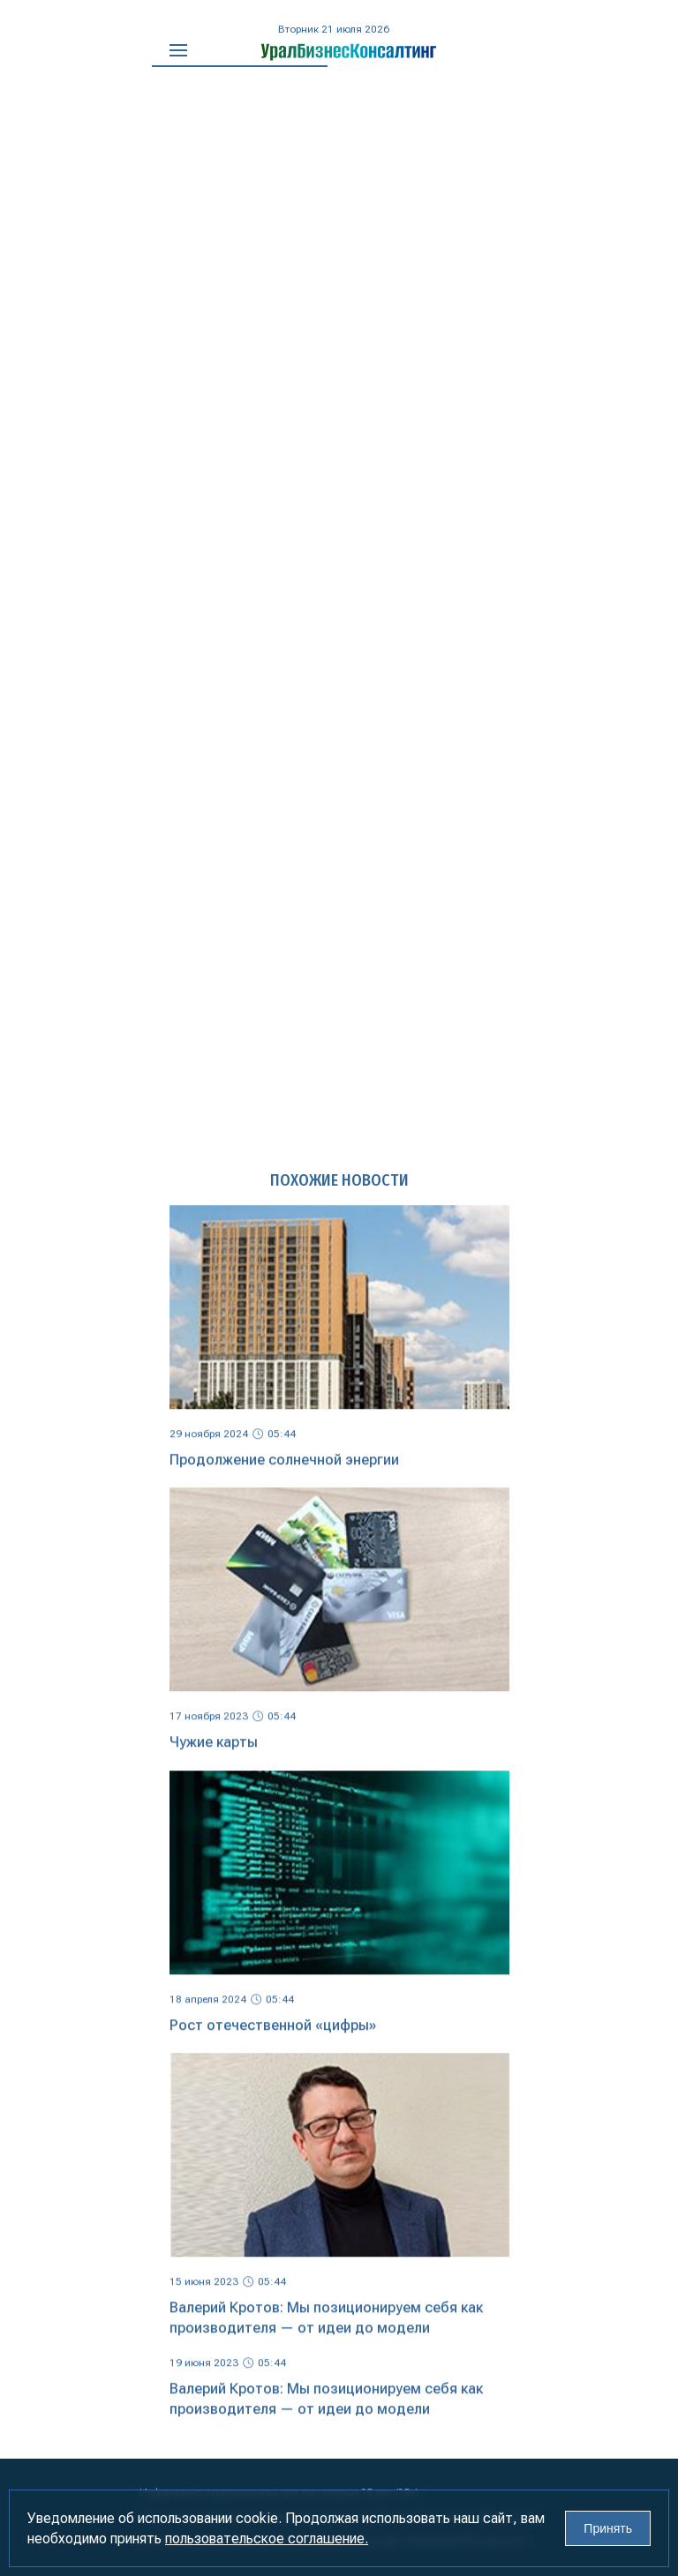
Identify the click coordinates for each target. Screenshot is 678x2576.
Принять (608, 2528)
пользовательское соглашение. (266, 2538)
